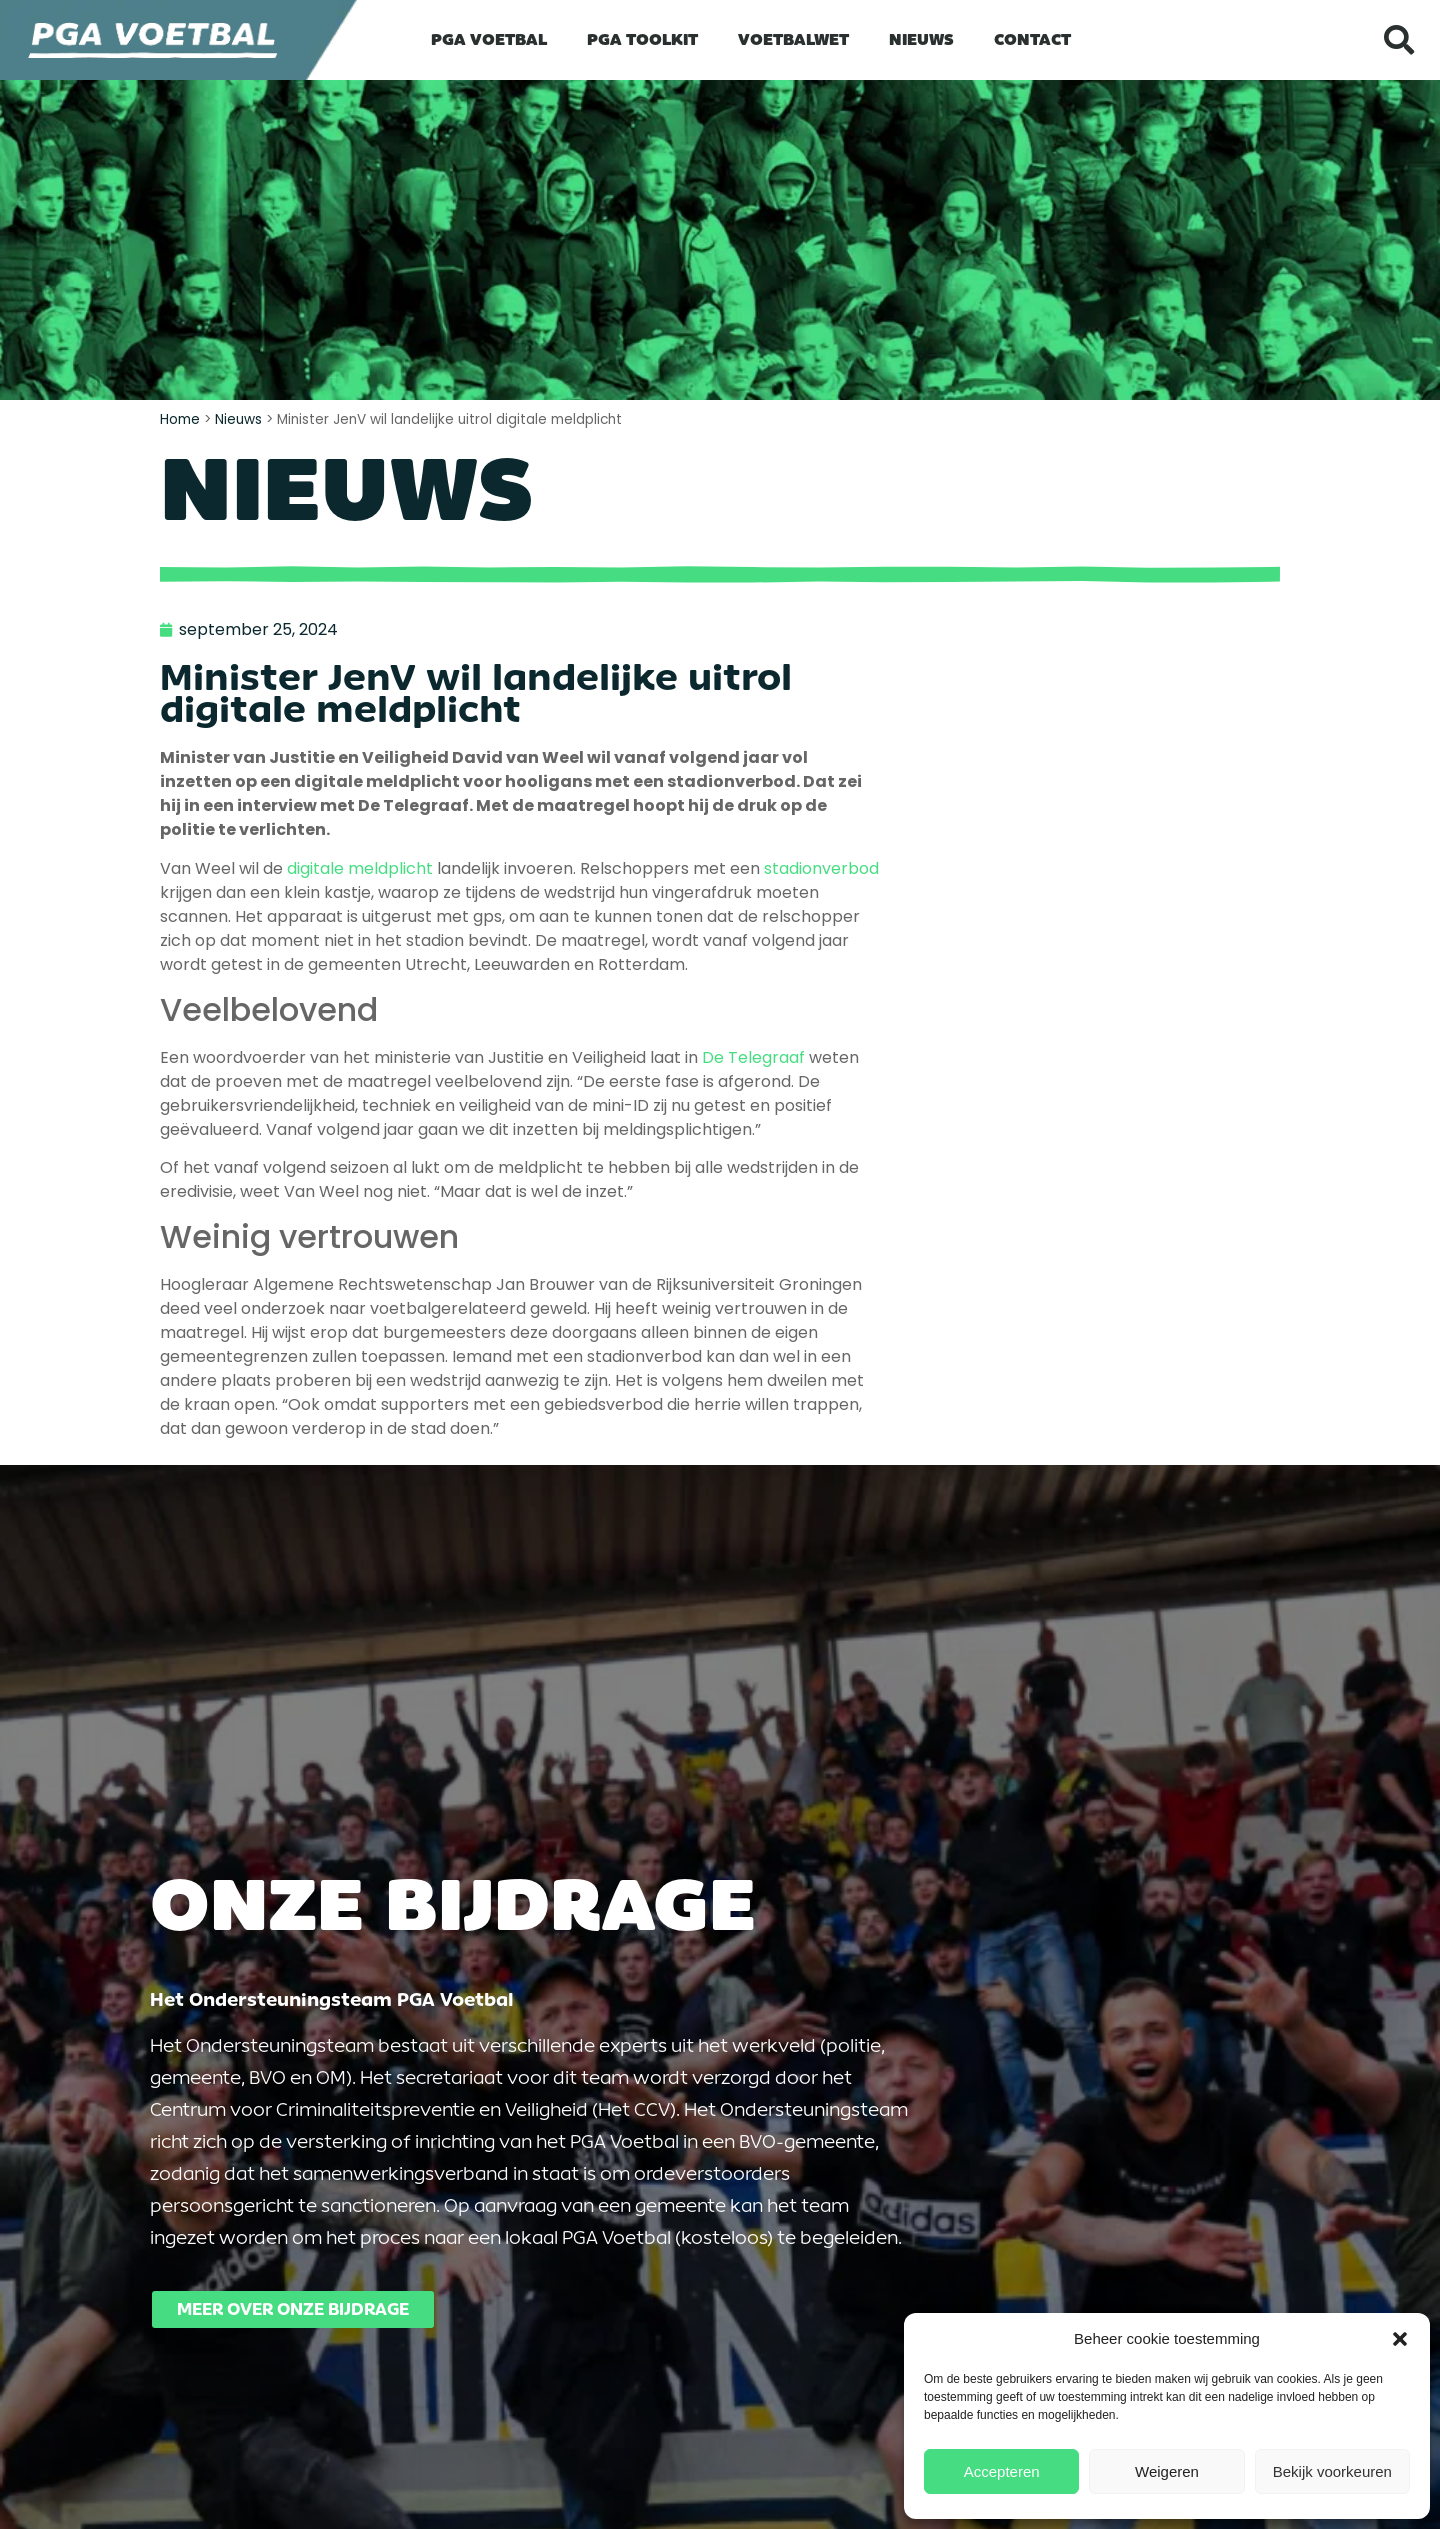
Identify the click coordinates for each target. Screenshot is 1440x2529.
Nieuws (921, 40)
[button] (1400, 2339)
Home (180, 419)
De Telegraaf (753, 1057)
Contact (1032, 40)
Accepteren (1002, 2471)
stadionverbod (821, 868)
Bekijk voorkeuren (1332, 2471)
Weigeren (1167, 2471)
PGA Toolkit (642, 40)
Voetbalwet (793, 40)
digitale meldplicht (358, 868)
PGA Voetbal (489, 40)
